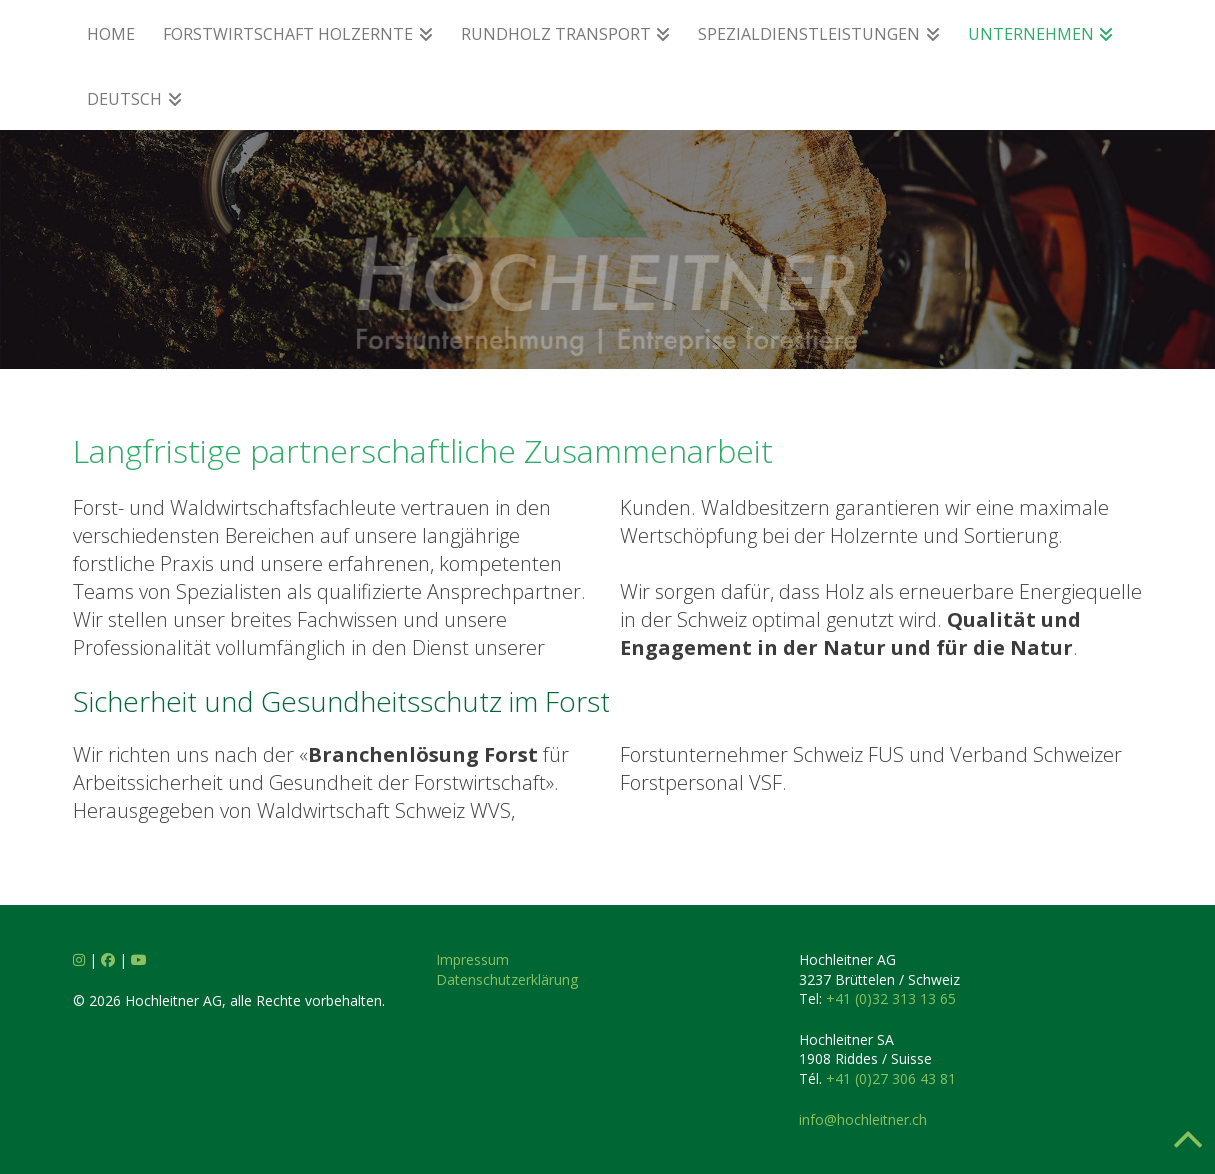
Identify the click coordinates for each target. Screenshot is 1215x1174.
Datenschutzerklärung (507, 979)
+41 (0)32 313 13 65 (891, 998)
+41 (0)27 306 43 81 (891, 1078)
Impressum (472, 959)
